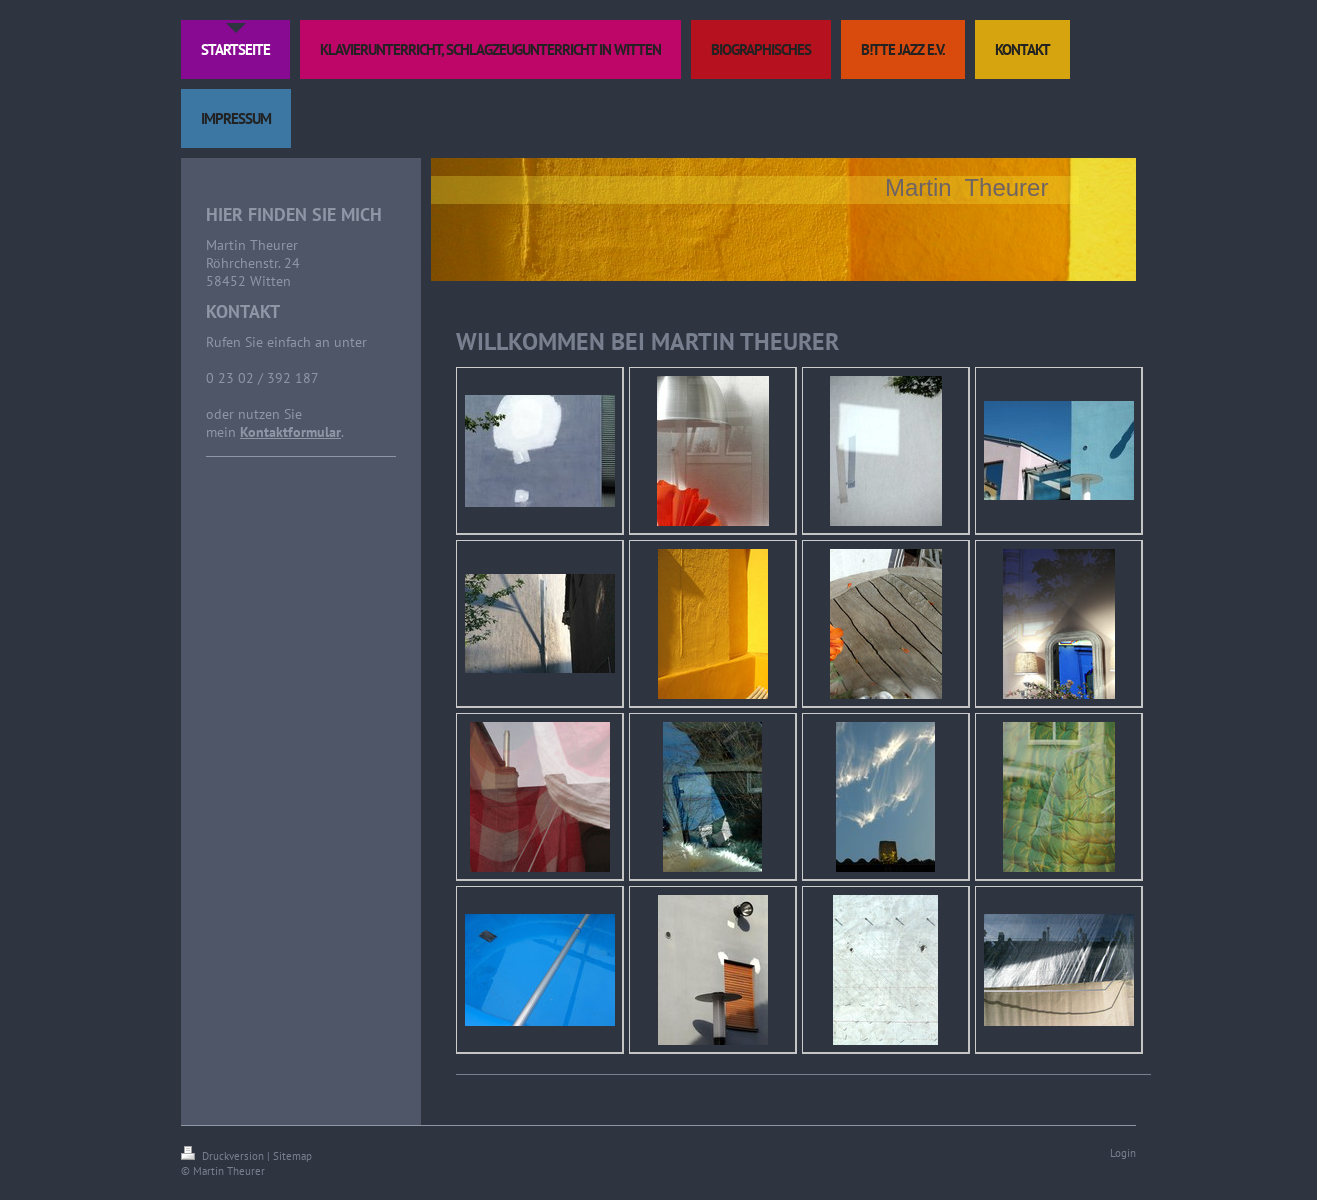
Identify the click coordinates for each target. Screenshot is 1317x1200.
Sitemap (292, 1156)
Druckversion (224, 1156)
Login (1123, 1153)
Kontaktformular (290, 432)
